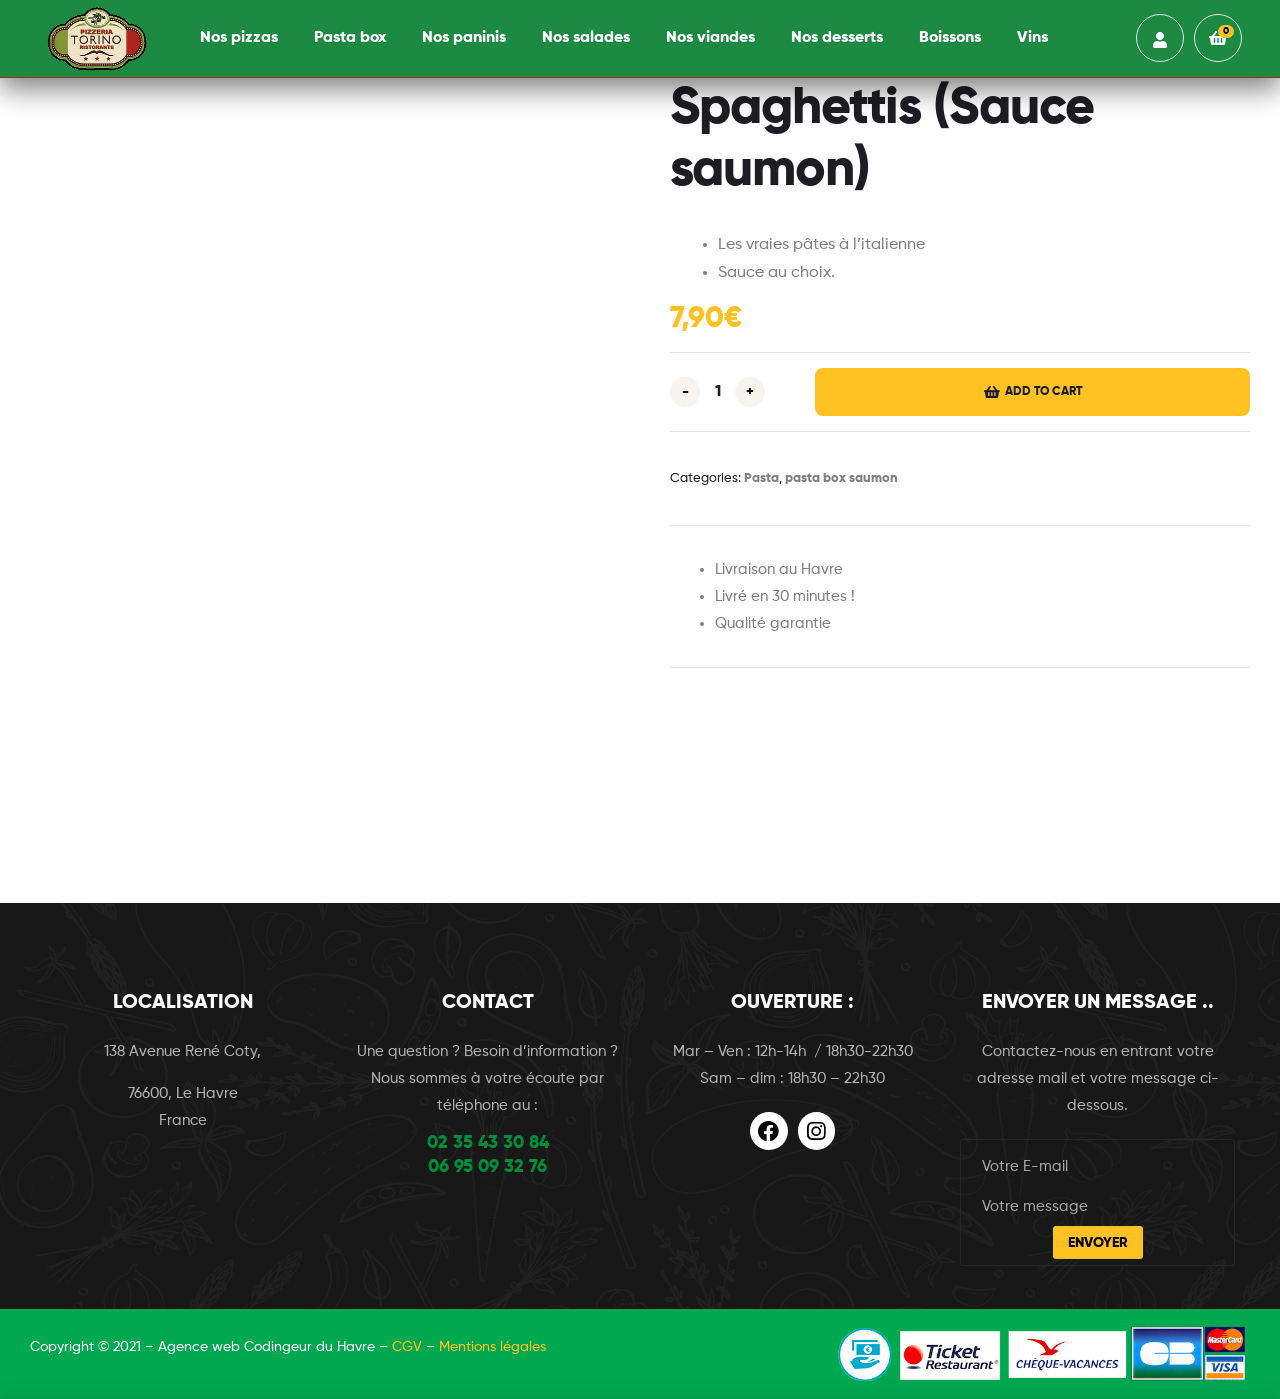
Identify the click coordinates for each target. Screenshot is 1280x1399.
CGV (407, 1347)
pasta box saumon (841, 478)
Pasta (761, 478)
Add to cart (1043, 392)
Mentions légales (492, 1347)
